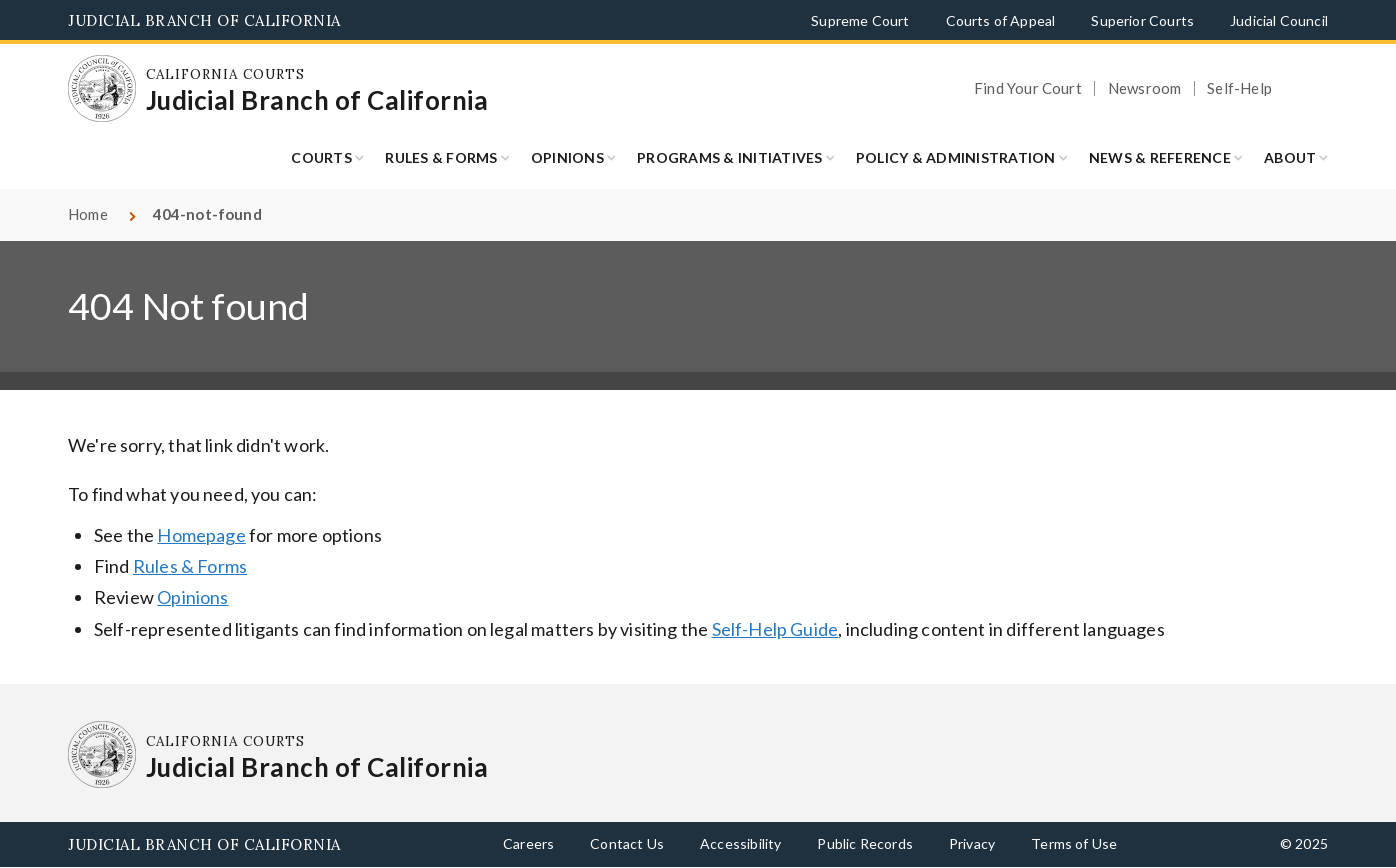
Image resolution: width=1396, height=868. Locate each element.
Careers (528, 843)
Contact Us (627, 843)
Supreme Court (860, 20)
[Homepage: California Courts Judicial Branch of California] (102, 89)
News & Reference (1160, 157)
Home (88, 214)
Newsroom (1144, 88)
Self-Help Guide (775, 629)
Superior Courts (1142, 20)
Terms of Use (1074, 843)
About (1290, 157)
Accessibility (740, 843)
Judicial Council (1279, 20)
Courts (321, 157)
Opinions (567, 157)
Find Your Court (1028, 88)
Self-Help (1239, 88)
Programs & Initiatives (730, 157)
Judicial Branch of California (204, 20)
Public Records (865, 843)
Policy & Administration (956, 157)
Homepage (201, 535)
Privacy (972, 843)
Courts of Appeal (1001, 20)
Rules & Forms (441, 157)
